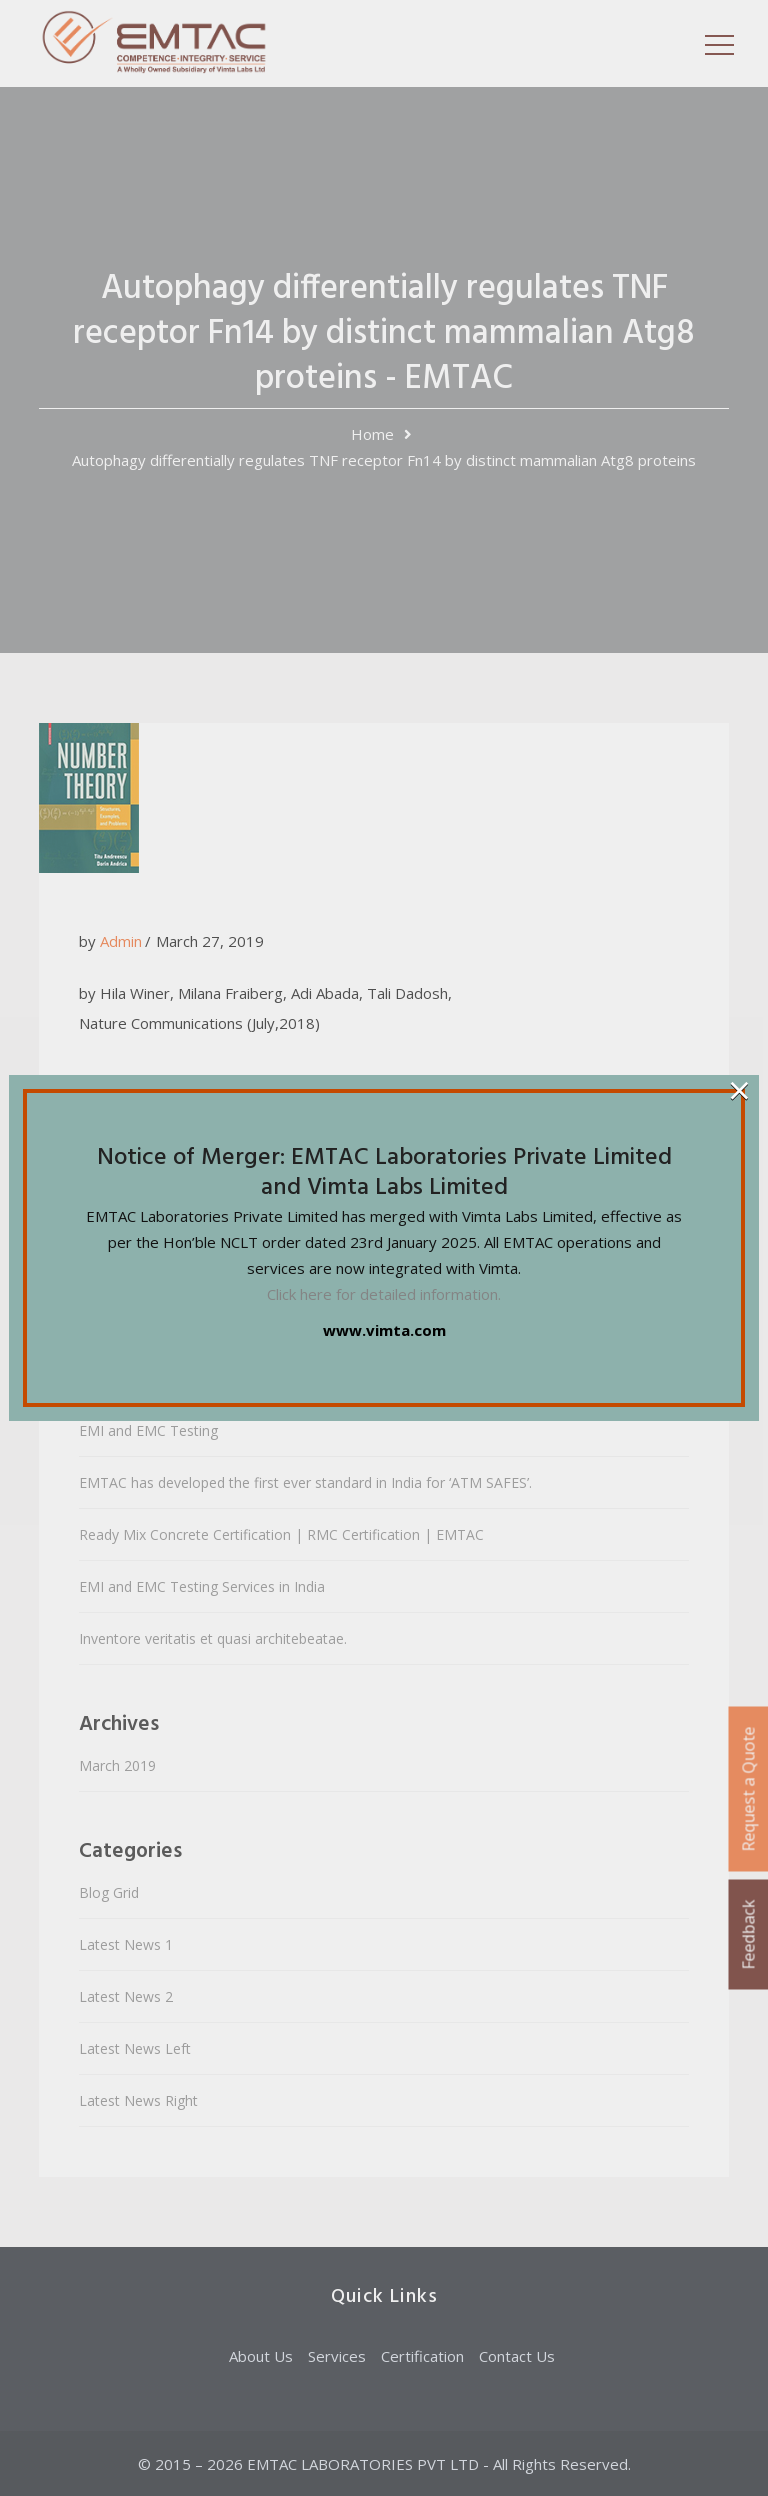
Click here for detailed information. (384, 1294)
